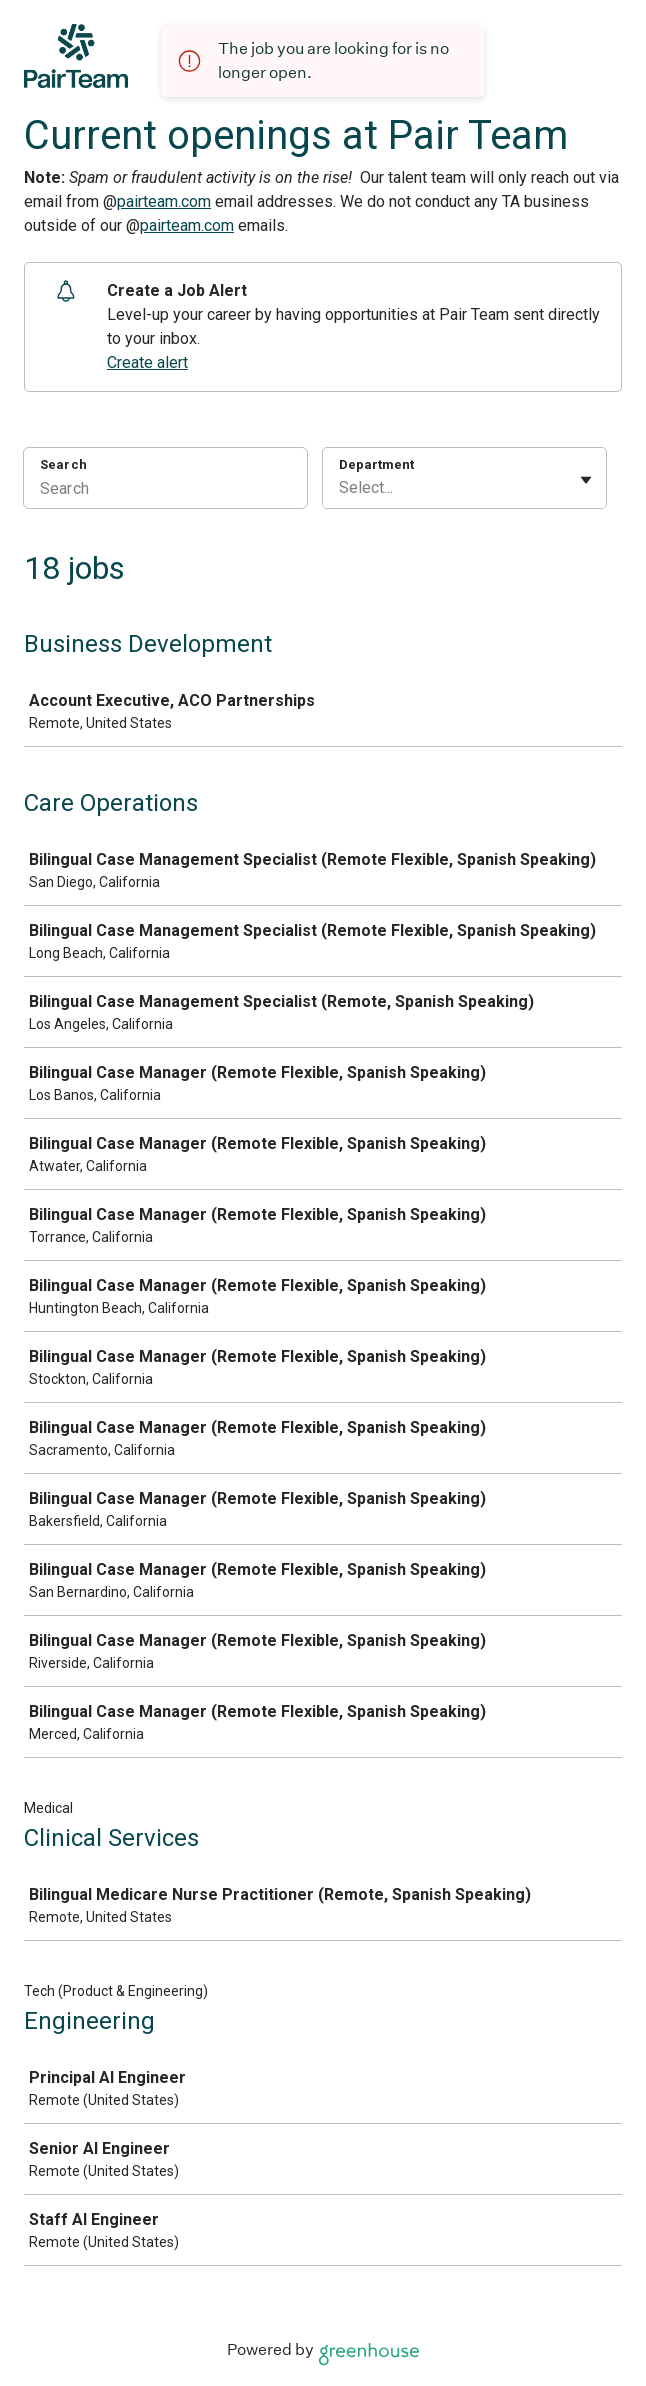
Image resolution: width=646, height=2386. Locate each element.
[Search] (165, 491)
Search (63, 464)
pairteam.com (164, 201)
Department (376, 464)
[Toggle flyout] (586, 480)
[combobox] (341, 488)
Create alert (147, 362)
